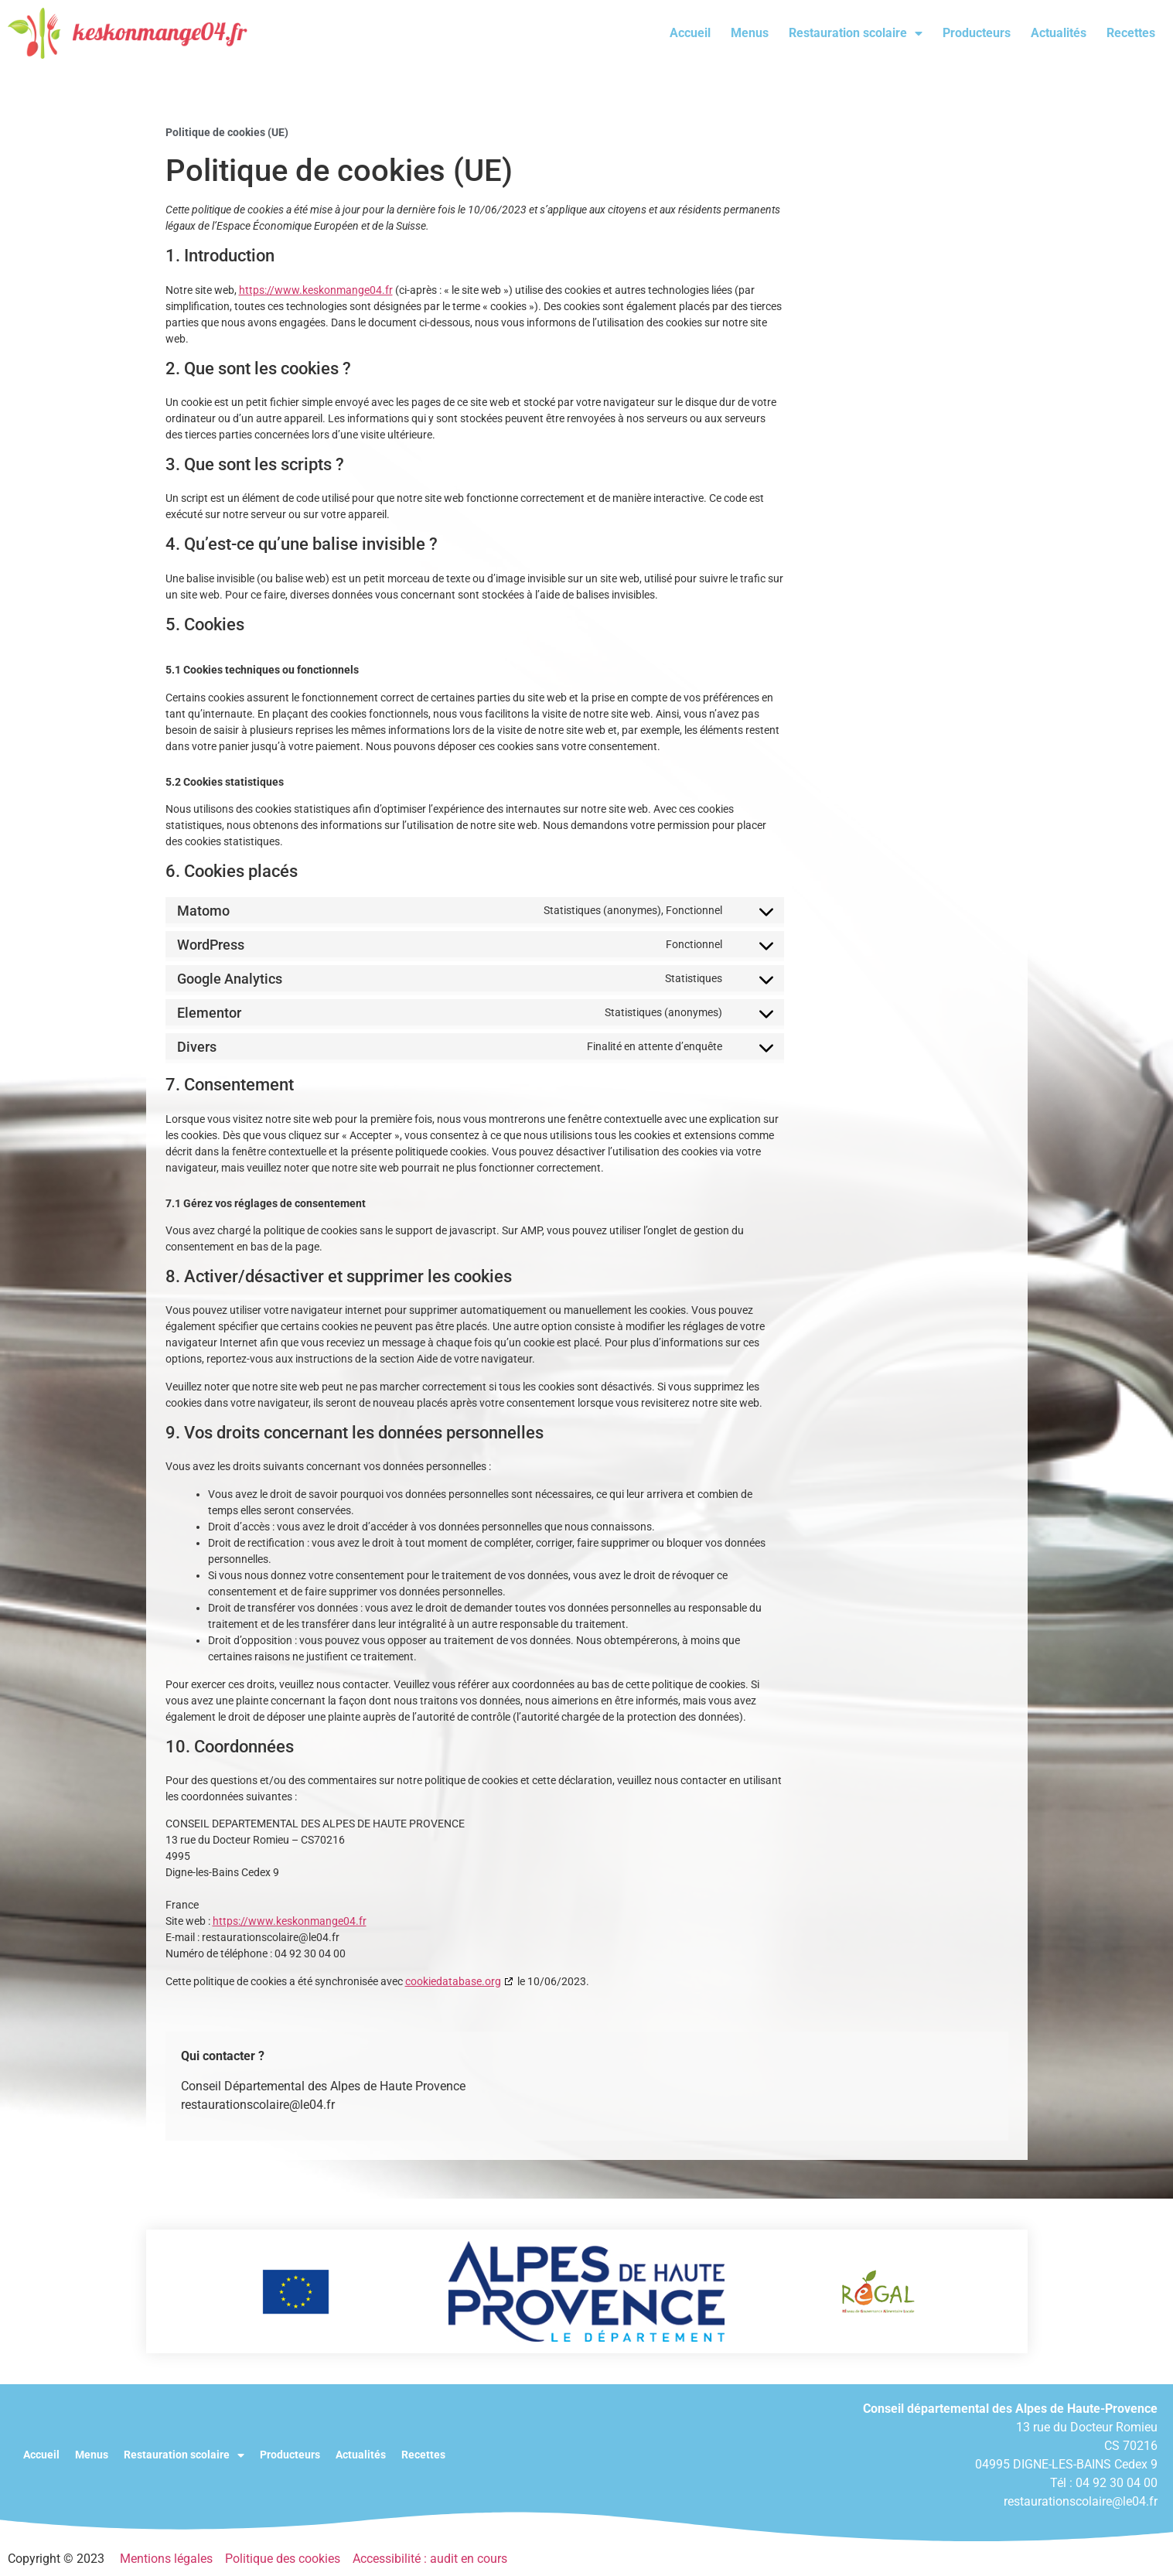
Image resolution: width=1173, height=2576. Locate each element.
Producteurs (977, 33)
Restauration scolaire (855, 33)
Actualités (1058, 33)
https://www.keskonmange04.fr (316, 290)
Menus (750, 33)
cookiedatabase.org (453, 1981)
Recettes (1131, 33)
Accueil (690, 33)
